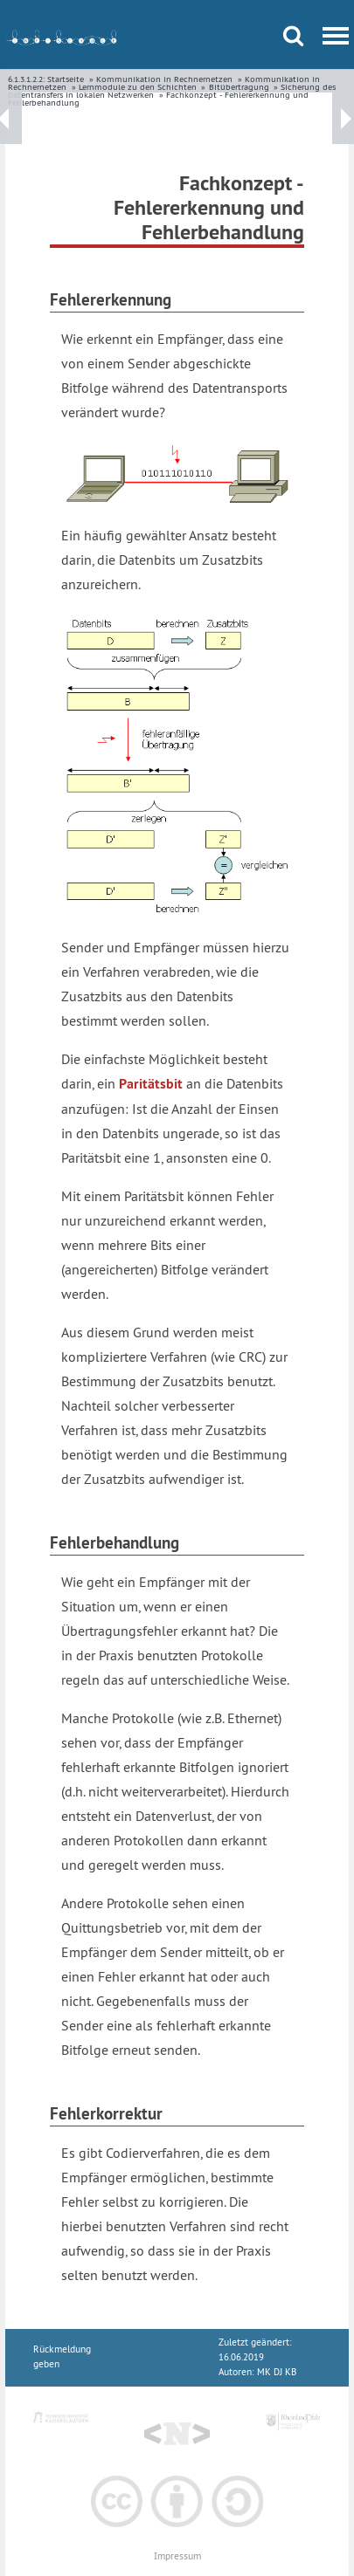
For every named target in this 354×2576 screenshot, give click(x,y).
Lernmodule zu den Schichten (138, 87)
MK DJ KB (276, 2372)
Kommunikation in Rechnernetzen (164, 79)
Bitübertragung (239, 87)
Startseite (65, 79)
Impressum (177, 2556)
